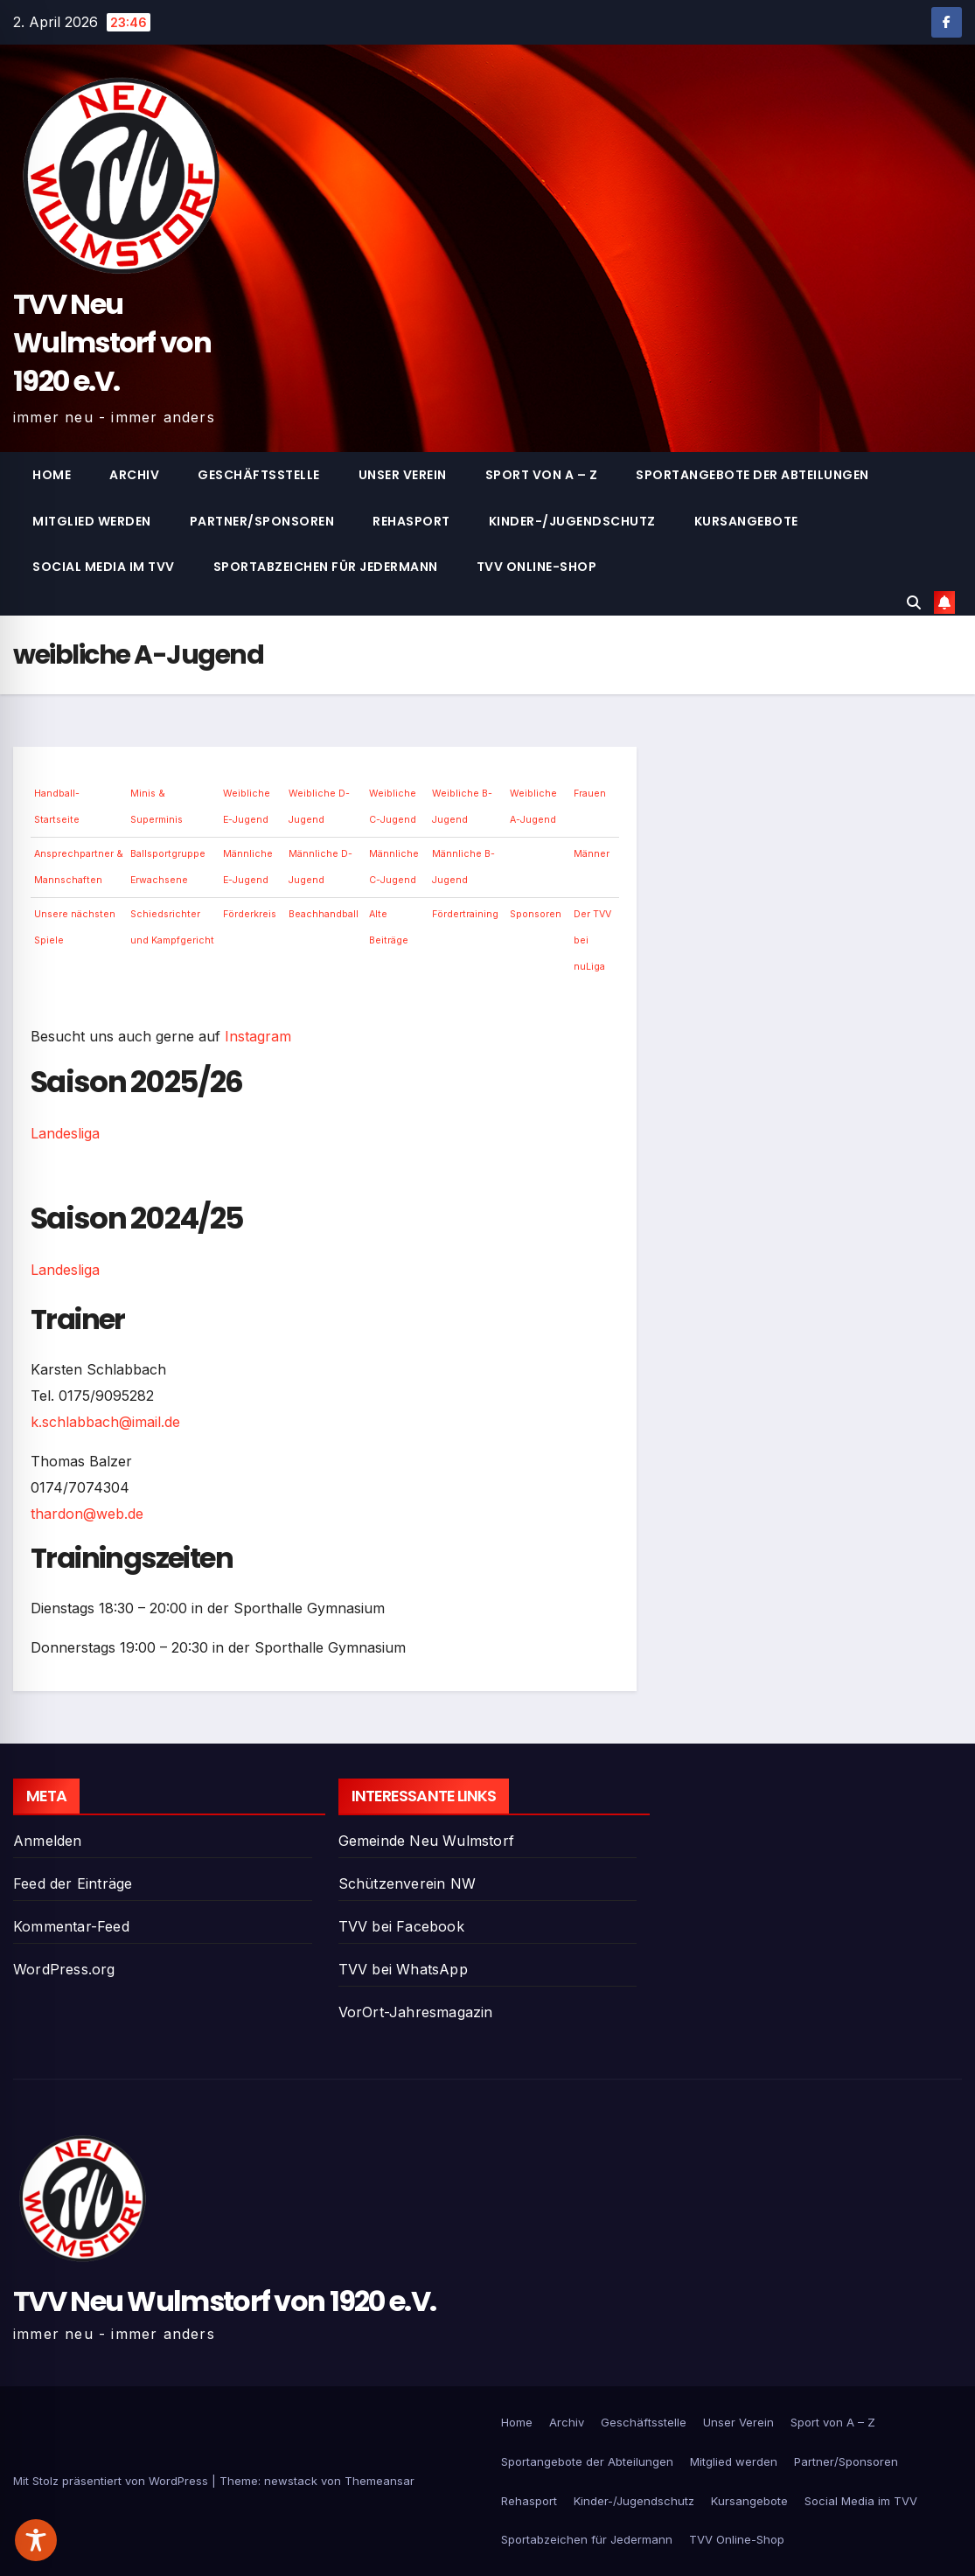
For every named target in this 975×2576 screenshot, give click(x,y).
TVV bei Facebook (401, 1926)
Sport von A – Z (541, 475)
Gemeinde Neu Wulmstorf (426, 1840)
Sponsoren (535, 914)
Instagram (258, 1036)
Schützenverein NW (407, 1883)
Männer (591, 854)
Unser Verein (403, 475)
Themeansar (379, 2481)
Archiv (134, 475)
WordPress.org (64, 1969)
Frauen (590, 793)
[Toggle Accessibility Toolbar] (36, 2540)
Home (51, 475)
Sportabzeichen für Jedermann (325, 566)
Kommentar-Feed (71, 1926)
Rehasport (411, 521)
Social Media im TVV (103, 566)
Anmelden (47, 1840)
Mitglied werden (91, 521)
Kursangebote (746, 521)
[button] (914, 602)
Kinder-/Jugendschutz (572, 521)
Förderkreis (249, 914)
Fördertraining (465, 914)
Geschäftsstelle (259, 475)
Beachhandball (324, 914)
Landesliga (65, 1133)
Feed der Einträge (72, 1883)
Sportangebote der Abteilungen (752, 475)
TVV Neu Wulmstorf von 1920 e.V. (112, 342)
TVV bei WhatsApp (403, 1969)
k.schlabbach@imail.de (105, 1422)
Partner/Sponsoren (262, 521)
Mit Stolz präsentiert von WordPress (112, 2481)
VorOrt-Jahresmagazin (415, 2012)
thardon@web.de (87, 1513)
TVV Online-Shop (537, 566)
